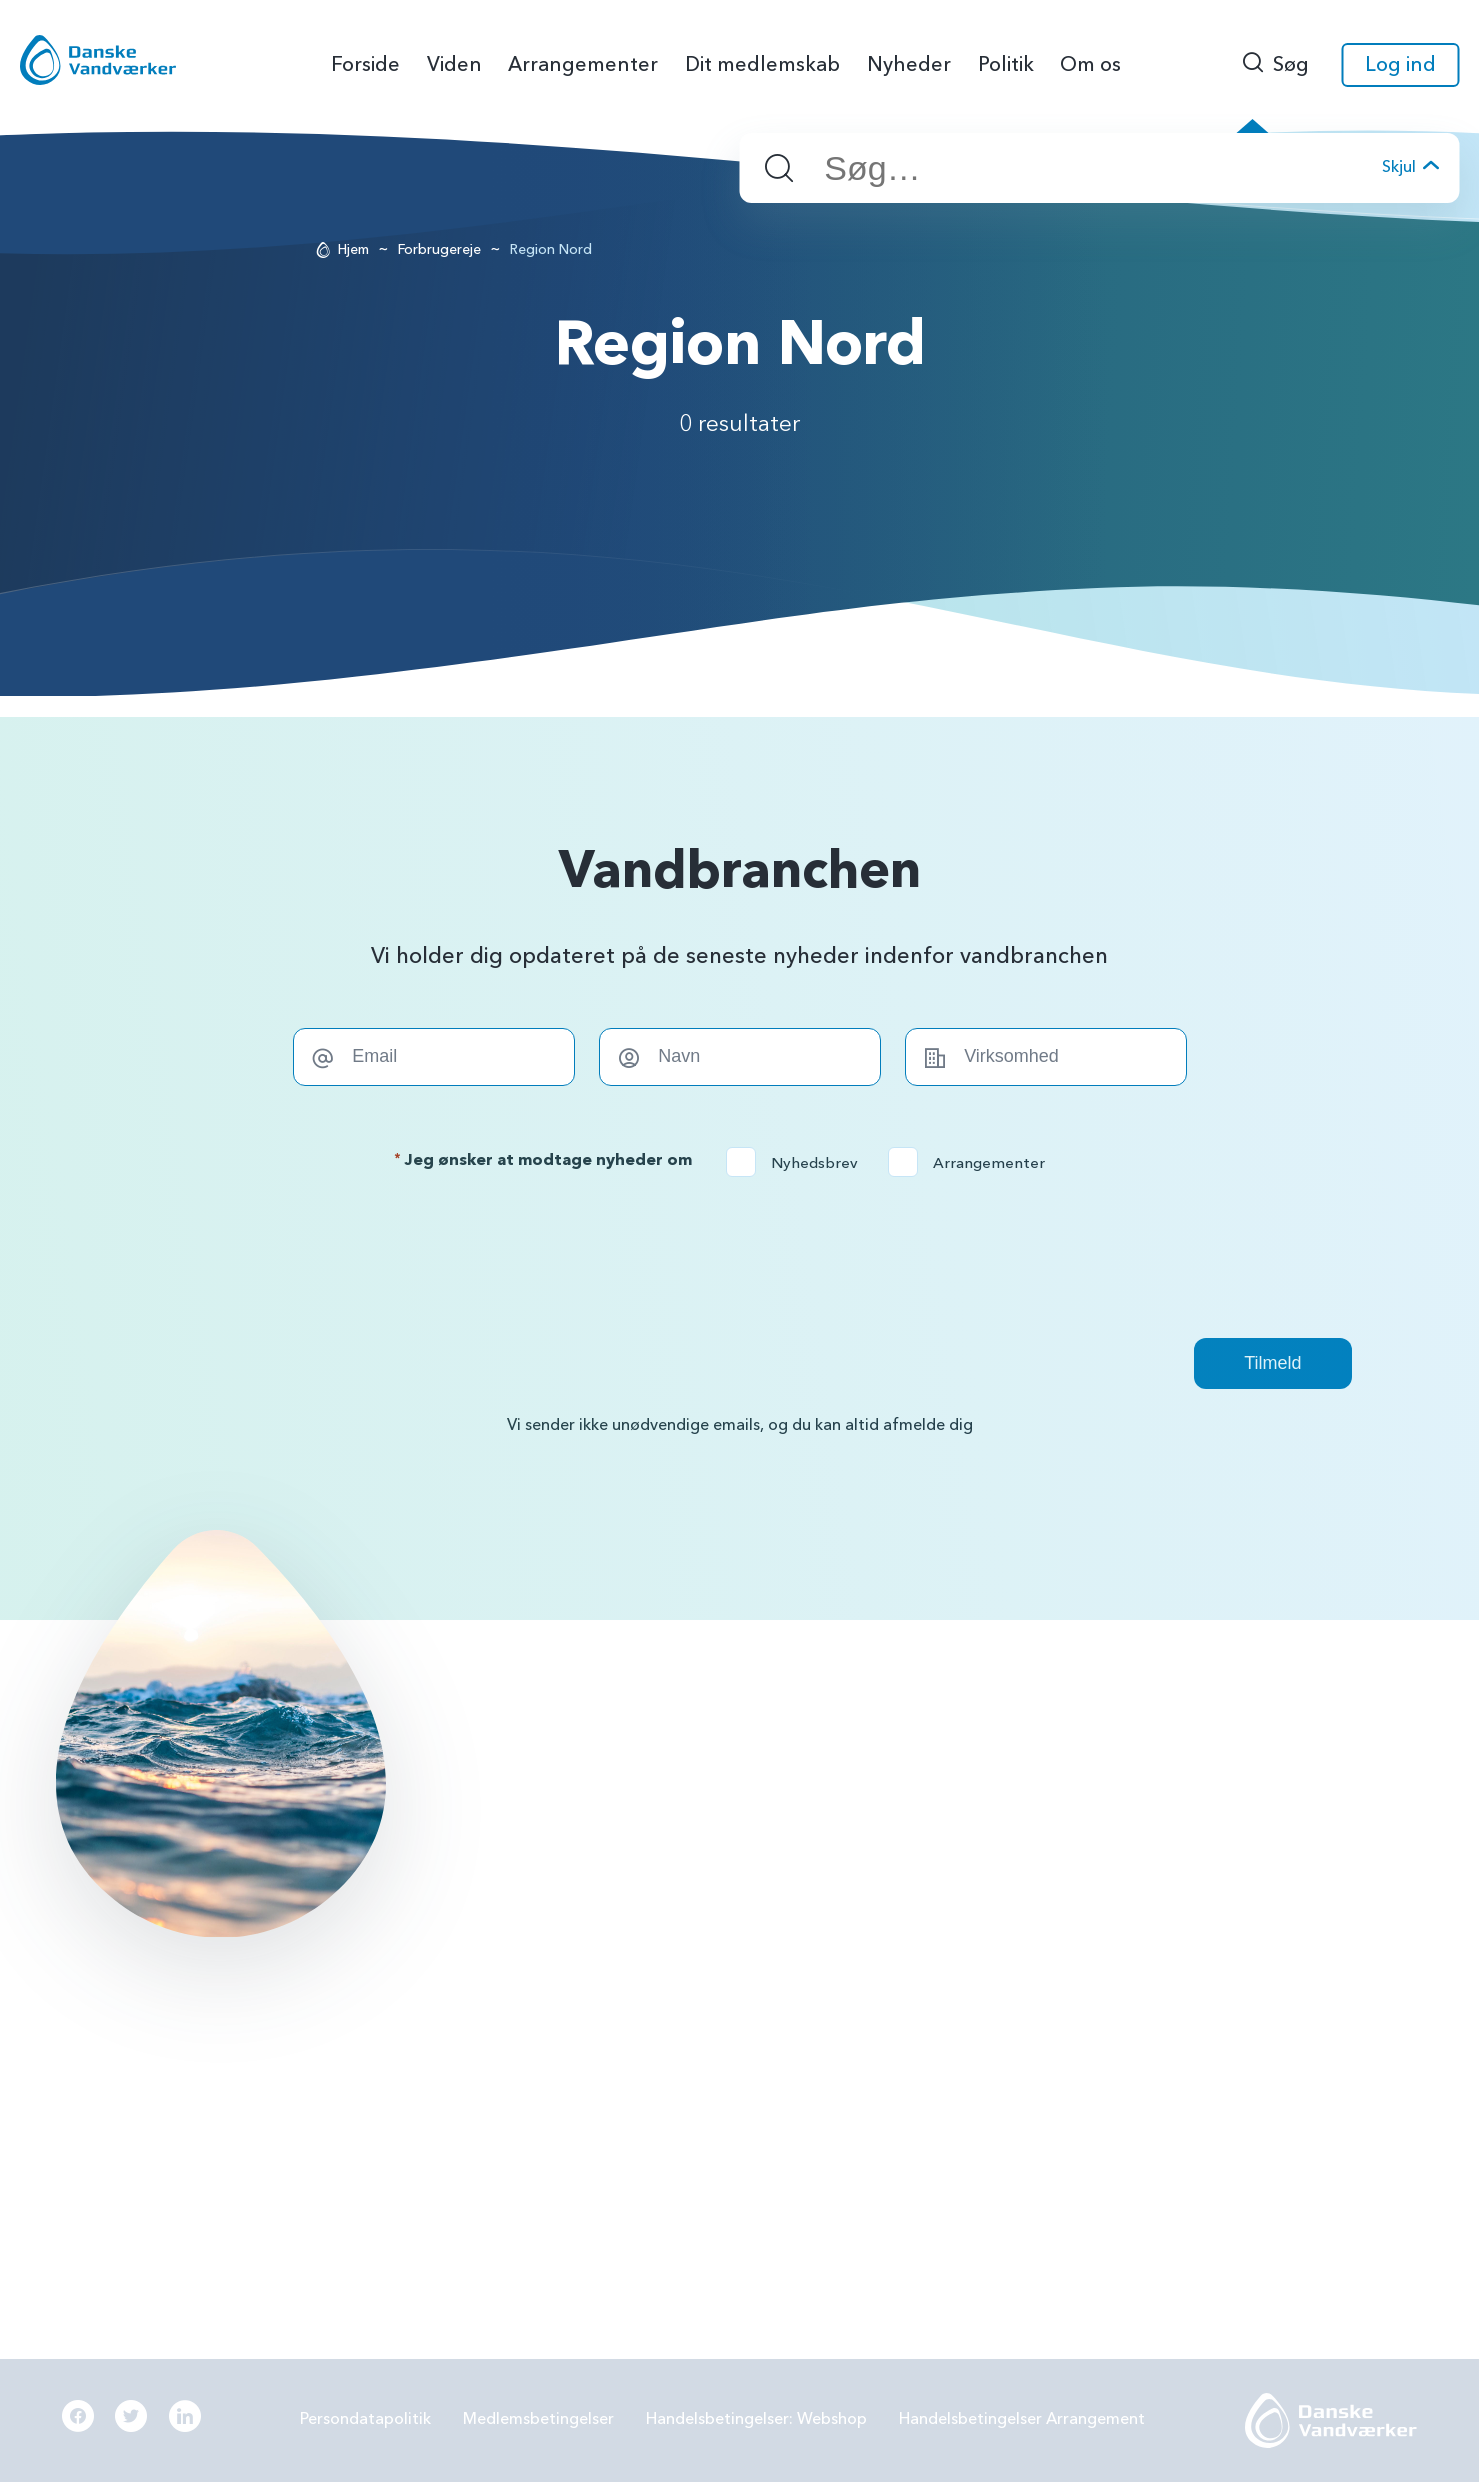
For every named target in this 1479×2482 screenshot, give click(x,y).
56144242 (606, 1772)
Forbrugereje (439, 249)
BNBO (858, 1772)
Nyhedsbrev (798, 1163)
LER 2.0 (861, 1877)
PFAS (854, 1825)
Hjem (353, 249)
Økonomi (870, 2034)
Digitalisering (1183, 1929)
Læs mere (204, 2104)
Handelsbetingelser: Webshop (756, 2419)
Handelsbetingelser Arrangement (1022, 2419)
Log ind (1400, 64)
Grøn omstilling (1191, 1877)
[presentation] (740, 1257)
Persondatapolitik (365, 2419)
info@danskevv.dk (632, 1803)
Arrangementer (973, 1163)
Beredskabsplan (894, 1981)
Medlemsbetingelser (538, 2419)
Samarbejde (879, 1929)
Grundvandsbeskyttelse (1220, 1772)
